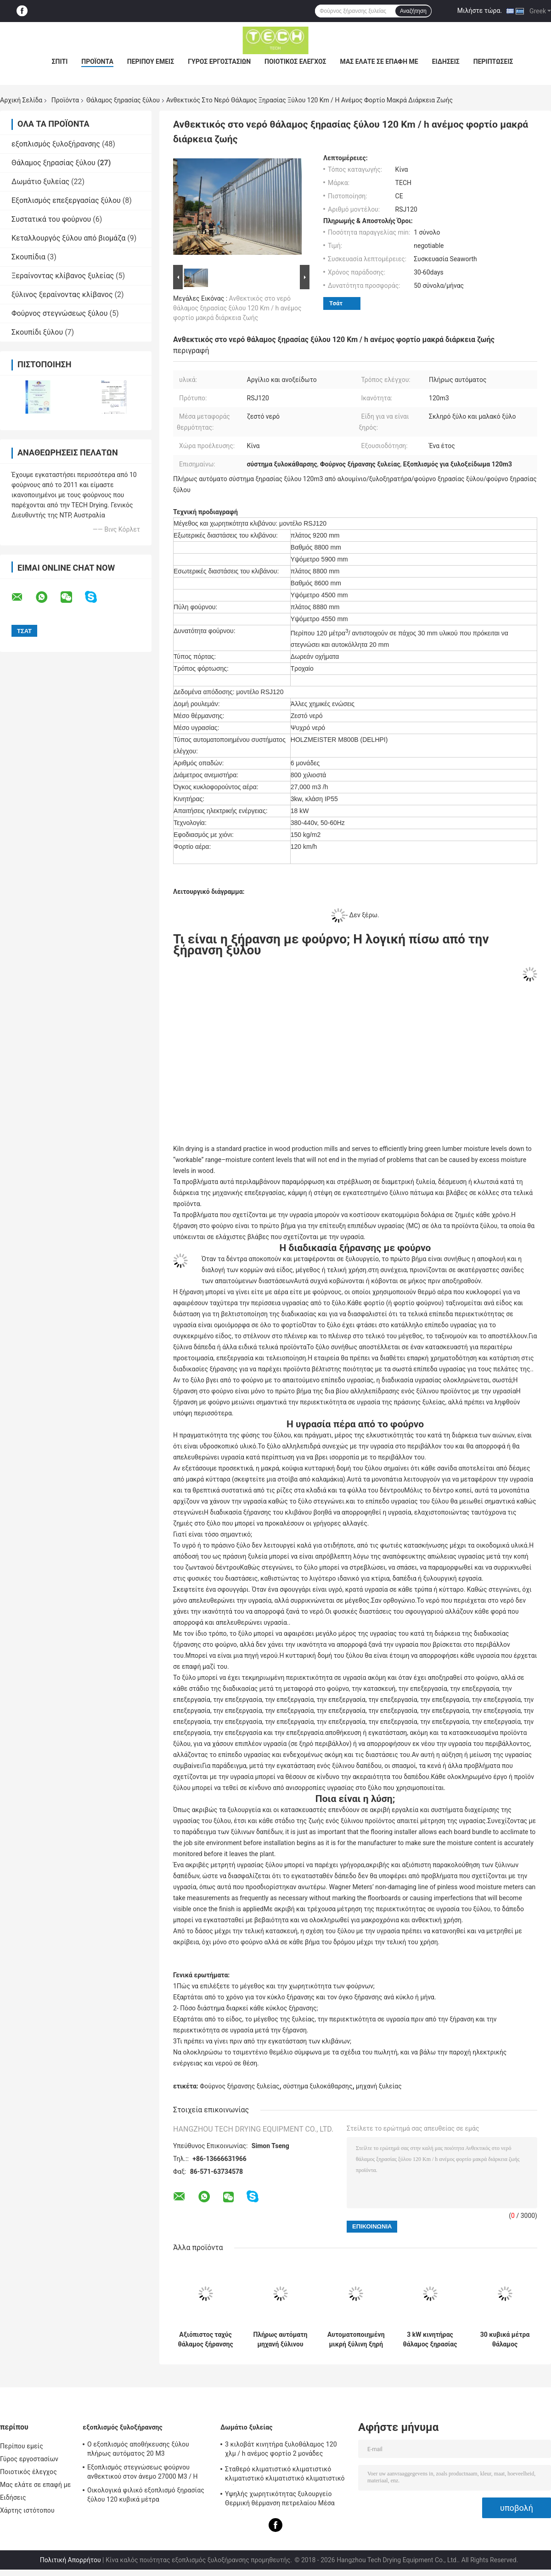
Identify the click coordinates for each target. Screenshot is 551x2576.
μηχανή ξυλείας (379, 2086)
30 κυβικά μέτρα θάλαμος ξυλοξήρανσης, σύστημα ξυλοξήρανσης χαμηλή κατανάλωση (505, 2339)
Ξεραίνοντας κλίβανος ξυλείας (62, 275)
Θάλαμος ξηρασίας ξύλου (123, 100)
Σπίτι (60, 61)
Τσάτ (336, 303)
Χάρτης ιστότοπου (27, 2510)
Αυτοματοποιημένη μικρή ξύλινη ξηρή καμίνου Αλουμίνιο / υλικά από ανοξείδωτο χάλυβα (356, 2339)
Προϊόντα (97, 61)
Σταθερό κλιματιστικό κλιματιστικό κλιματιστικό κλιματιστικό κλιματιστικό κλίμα (285, 2475)
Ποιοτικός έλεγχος (295, 61)
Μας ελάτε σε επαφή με (379, 61)
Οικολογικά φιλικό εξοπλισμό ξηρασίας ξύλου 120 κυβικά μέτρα (145, 2494)
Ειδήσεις (446, 61)
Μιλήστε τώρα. (479, 10)
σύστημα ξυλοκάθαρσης (317, 2086)
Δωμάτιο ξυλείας (40, 181)
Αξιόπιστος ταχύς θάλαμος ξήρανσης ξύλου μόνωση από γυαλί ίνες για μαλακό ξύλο (205, 2339)
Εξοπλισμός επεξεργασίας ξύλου (66, 200)
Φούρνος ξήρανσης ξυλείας (239, 2086)
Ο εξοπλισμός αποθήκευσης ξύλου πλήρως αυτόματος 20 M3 (138, 2449)
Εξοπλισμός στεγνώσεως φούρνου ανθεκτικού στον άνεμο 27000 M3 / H (142, 2472)
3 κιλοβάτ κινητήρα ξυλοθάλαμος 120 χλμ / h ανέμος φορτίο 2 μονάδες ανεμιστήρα (281, 2450)
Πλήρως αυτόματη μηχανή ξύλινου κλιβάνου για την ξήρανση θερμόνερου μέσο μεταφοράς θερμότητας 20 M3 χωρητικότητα (280, 2339)
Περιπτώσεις (493, 61)
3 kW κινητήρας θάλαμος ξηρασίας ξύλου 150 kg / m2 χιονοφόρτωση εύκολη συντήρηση (429, 2339)
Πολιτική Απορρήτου (70, 2560)
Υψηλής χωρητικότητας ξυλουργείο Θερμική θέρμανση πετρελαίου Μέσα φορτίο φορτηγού (280, 2499)
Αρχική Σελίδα (21, 100)
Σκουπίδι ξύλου (37, 332)
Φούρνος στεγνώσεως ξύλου (59, 313)
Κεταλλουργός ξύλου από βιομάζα (68, 238)
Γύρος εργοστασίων (219, 61)
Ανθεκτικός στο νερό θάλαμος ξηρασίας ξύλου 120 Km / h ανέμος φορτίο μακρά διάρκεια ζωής (237, 308)
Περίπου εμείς (150, 61)
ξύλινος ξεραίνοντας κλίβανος (62, 294)
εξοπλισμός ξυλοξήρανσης (55, 144)
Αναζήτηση (413, 11)
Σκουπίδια (28, 257)
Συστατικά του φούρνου (51, 219)
